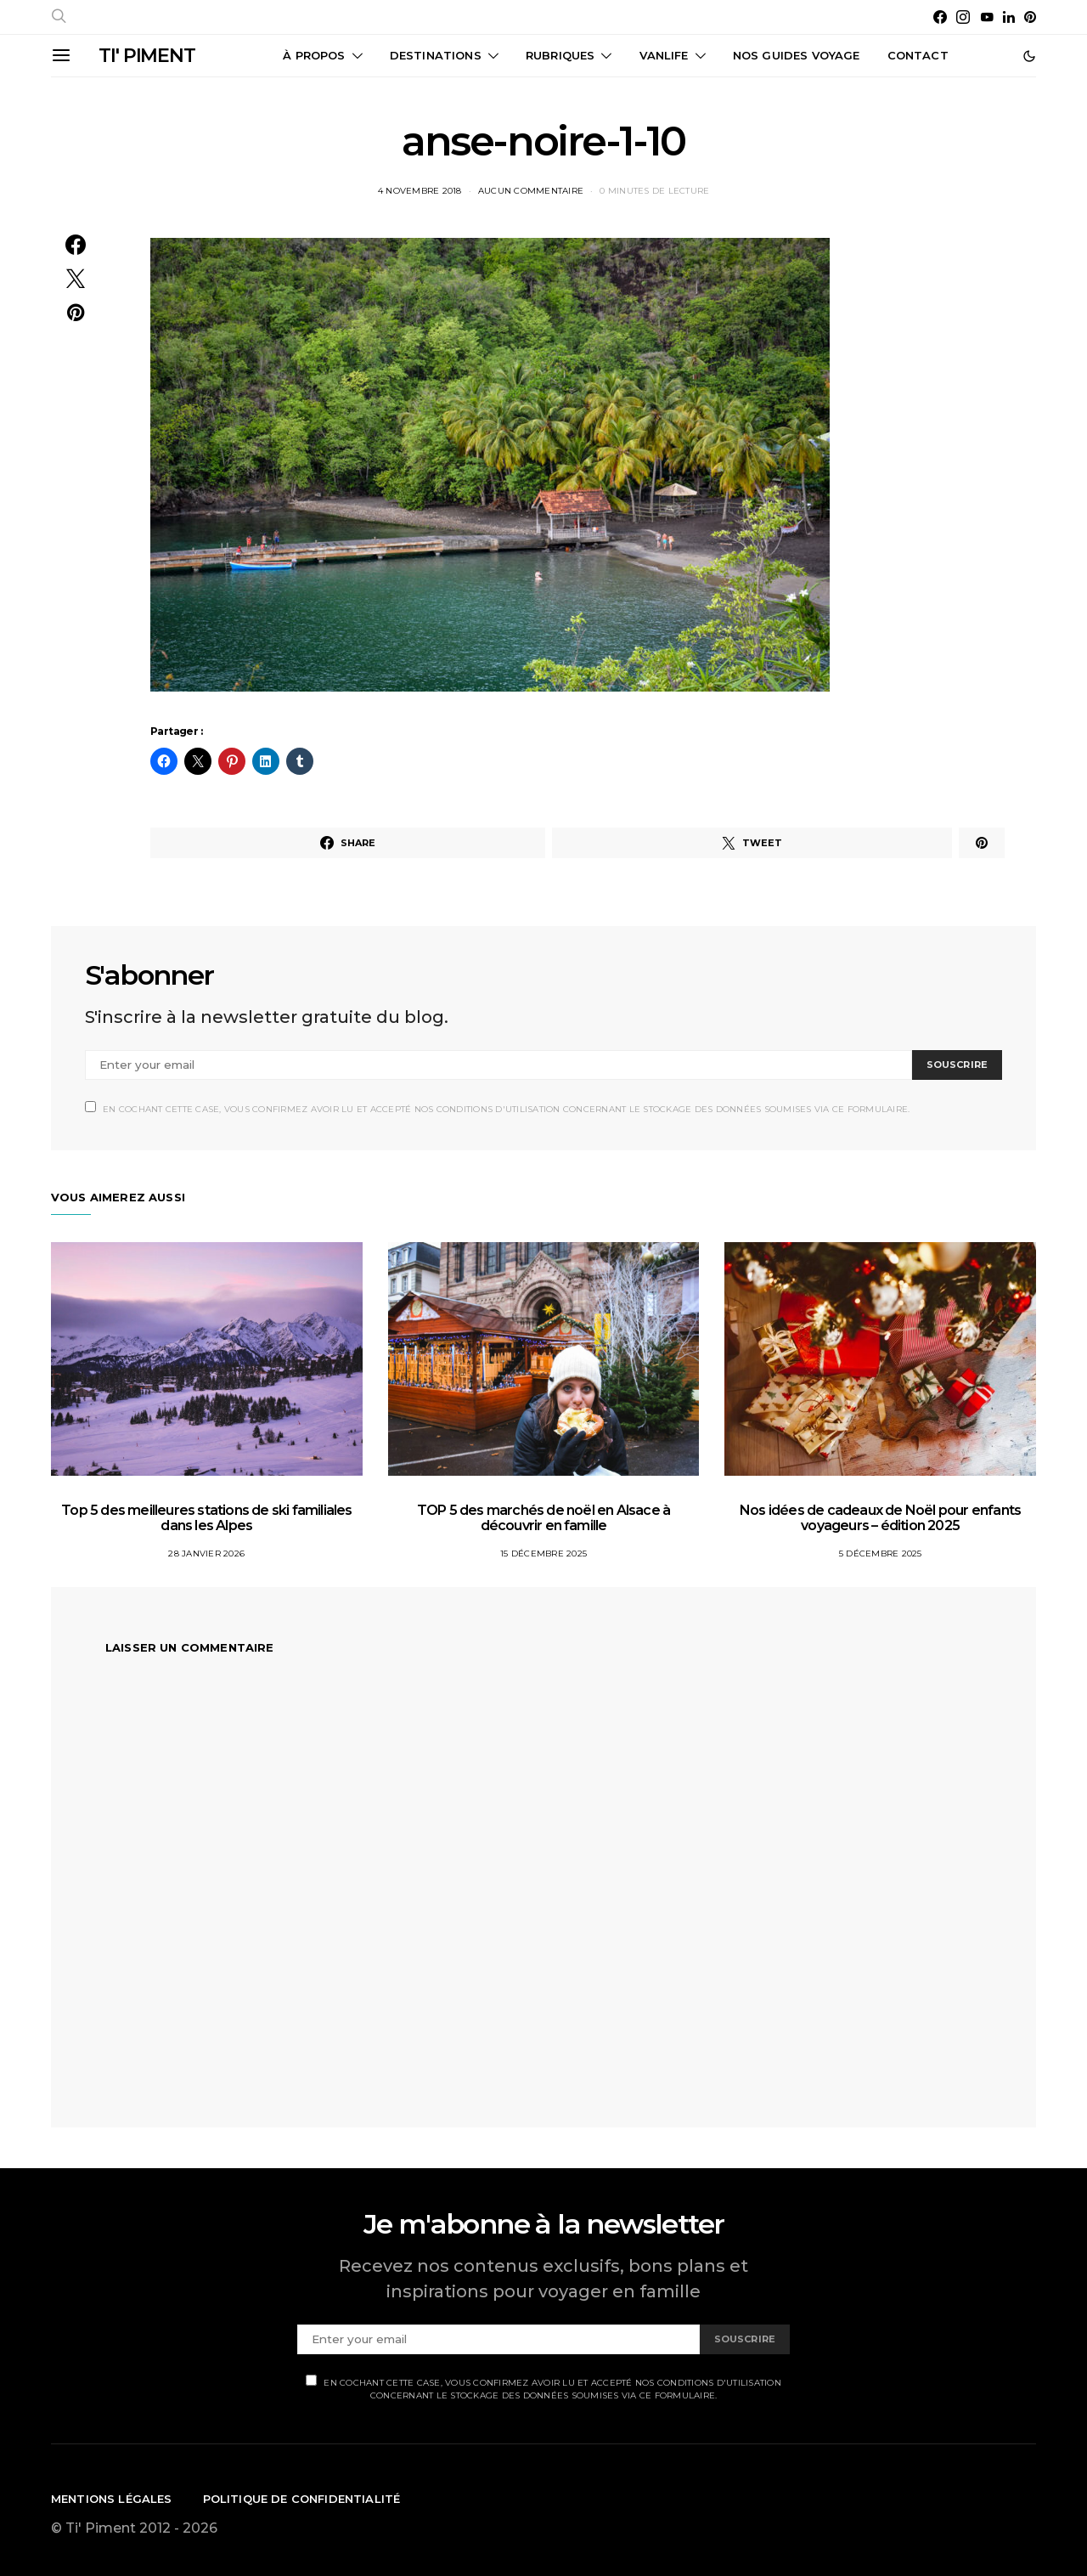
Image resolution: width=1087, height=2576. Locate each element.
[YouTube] (987, 17)
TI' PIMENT (147, 55)
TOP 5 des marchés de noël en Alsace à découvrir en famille (543, 1518)
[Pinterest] (1030, 17)
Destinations (436, 55)
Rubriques (560, 55)
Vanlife (664, 55)
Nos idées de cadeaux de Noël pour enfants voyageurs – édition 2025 (880, 1518)
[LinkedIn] (1009, 17)
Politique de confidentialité (302, 2498)
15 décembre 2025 (543, 1553)
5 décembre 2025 (880, 1553)
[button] (1029, 56)
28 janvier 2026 (206, 1553)
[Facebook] (940, 17)
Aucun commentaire (530, 190)
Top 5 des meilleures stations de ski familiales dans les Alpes (206, 1518)
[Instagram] (963, 17)
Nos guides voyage (796, 55)
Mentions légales (111, 2498)
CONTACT (918, 55)
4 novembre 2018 (420, 190)
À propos (314, 55)
